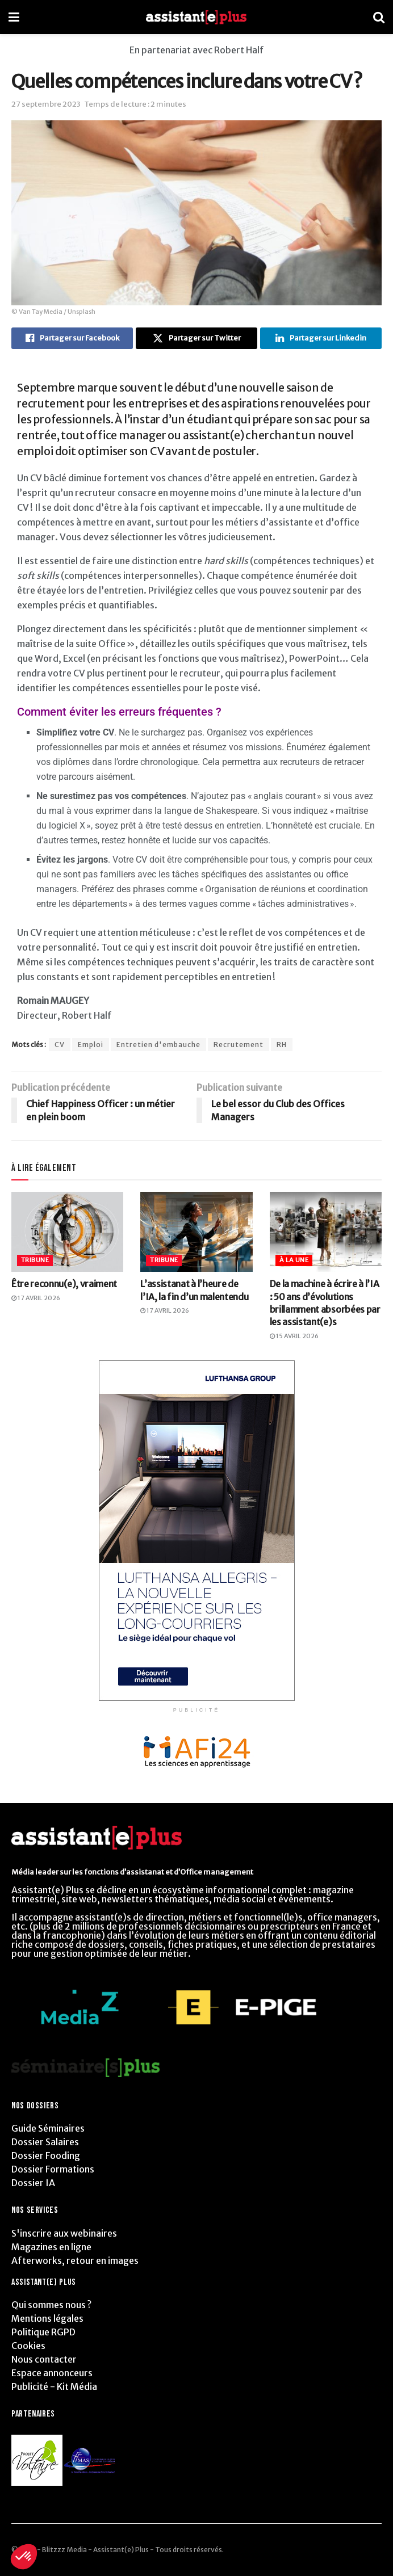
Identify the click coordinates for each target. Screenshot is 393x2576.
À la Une (294, 1260)
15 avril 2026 (294, 1336)
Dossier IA (33, 2182)
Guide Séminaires (48, 2128)
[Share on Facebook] (72, 338)
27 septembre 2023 (46, 104)
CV (60, 1044)
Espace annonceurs (52, 2373)
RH (282, 1044)
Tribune (35, 1260)
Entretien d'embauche (158, 1044)
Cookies (28, 2345)
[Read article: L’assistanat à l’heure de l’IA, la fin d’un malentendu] (196, 1232)
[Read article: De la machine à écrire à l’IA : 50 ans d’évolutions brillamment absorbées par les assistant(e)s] (326, 1232)
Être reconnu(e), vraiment (64, 1283)
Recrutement (239, 1044)
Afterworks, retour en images (75, 2260)
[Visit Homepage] (196, 17)
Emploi (90, 1044)
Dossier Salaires (45, 2142)
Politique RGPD (43, 2332)
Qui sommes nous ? (51, 2304)
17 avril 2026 (35, 1298)
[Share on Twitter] (196, 338)
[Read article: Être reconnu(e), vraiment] (67, 1232)
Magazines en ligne (51, 2247)
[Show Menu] (14, 17)
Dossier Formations (52, 2169)
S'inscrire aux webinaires (64, 2233)
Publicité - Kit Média (54, 2386)
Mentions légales (47, 2318)
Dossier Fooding (45, 2155)
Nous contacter (44, 2359)
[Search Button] (378, 17)
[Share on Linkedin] (321, 338)
